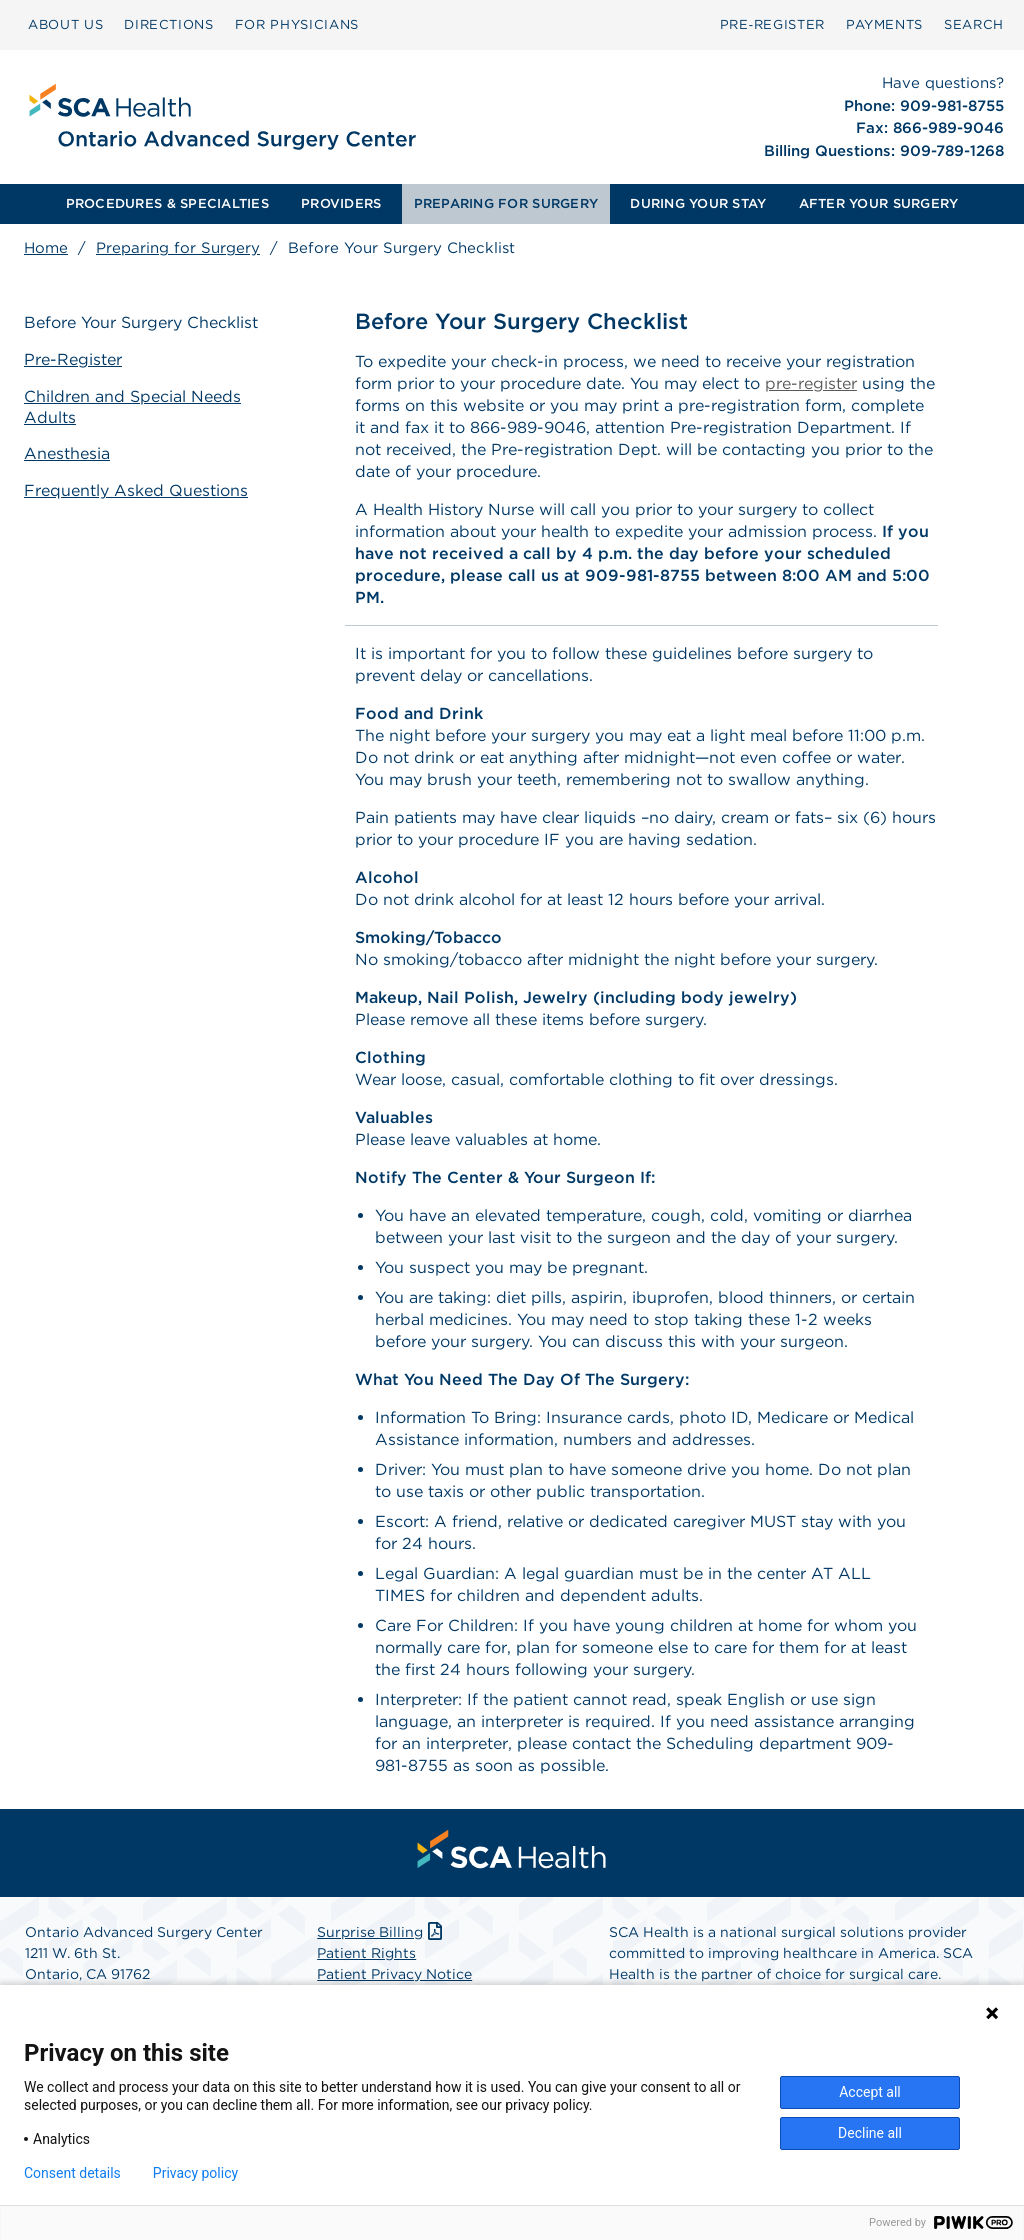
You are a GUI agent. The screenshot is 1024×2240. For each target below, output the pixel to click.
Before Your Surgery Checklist (141, 322)
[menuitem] (65, 25)
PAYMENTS (884, 24)
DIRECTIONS (169, 24)
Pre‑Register (772, 24)
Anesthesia (67, 453)
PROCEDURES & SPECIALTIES (167, 203)
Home (46, 248)
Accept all (870, 2092)
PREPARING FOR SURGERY (506, 203)
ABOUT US (65, 24)
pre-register (811, 383)
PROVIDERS (341, 203)
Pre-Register (73, 359)
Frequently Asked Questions (136, 490)
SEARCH (974, 24)
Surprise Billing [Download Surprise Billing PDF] (381, 1932)
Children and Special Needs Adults (132, 407)
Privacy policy (195, 2173)
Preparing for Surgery (178, 248)
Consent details (72, 2173)
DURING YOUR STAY (698, 203)
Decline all (870, 2133)
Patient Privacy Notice (394, 1974)
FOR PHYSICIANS (297, 24)
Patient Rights (366, 1953)
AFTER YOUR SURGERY (879, 203)
